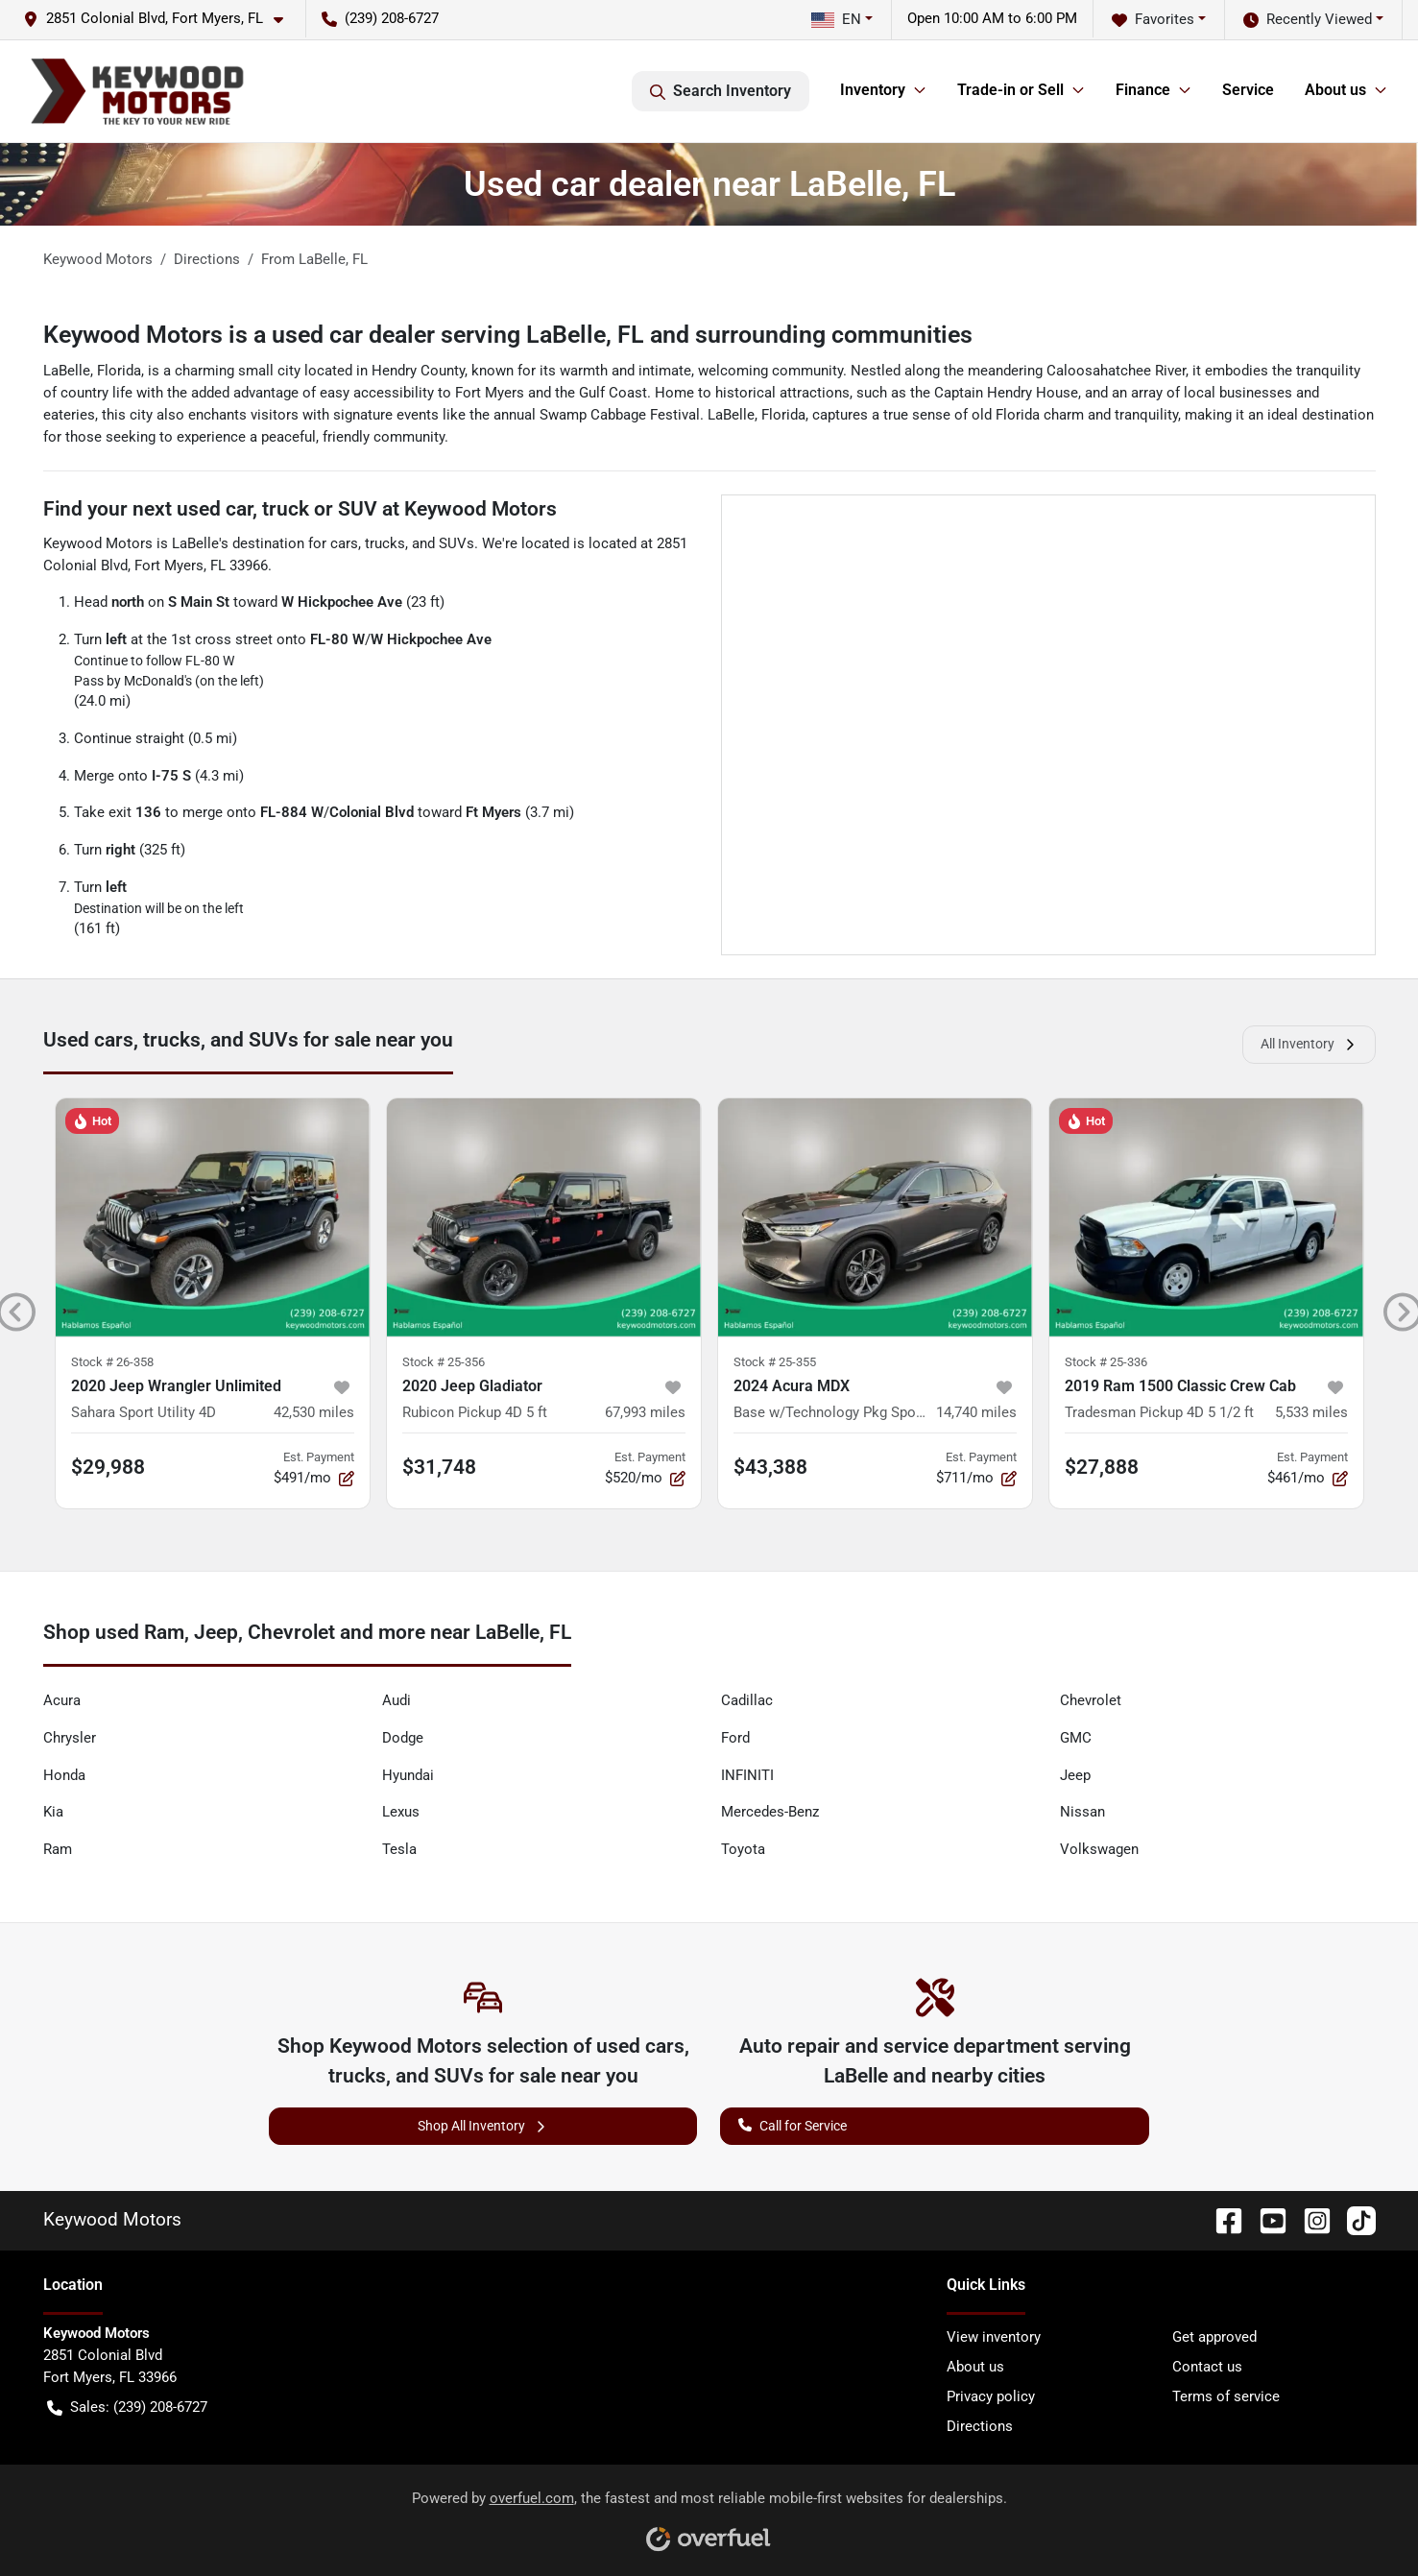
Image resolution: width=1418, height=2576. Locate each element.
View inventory (994, 2337)
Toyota (743, 1849)
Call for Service (792, 2124)
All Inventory (1309, 1044)
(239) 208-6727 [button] (380, 18)
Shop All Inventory (483, 2126)
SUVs (456, 543)
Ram (57, 1849)
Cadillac (747, 1700)
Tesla (399, 1849)
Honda (64, 1775)
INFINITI (747, 1775)
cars (344, 543)
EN (836, 19)
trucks (385, 543)
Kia (53, 1811)
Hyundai (408, 1775)
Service (1248, 90)
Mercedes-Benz (770, 1811)
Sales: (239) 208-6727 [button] (127, 2407)
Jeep (1075, 1775)
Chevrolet (1090, 1700)
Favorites (1153, 20)
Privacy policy (991, 2396)
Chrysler (69, 1737)
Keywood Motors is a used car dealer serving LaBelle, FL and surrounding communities (508, 335)
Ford (735, 1737)
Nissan (1082, 1811)
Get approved (1214, 2337)
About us (975, 2366)
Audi (396, 1700)
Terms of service (1226, 2396)
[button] (160, 18)
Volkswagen (1099, 1849)
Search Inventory (720, 91)
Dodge (402, 1737)
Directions (980, 2426)
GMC (1076, 1737)
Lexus (401, 1811)
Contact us (1207, 2366)
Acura (62, 1700)
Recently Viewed (1307, 20)
